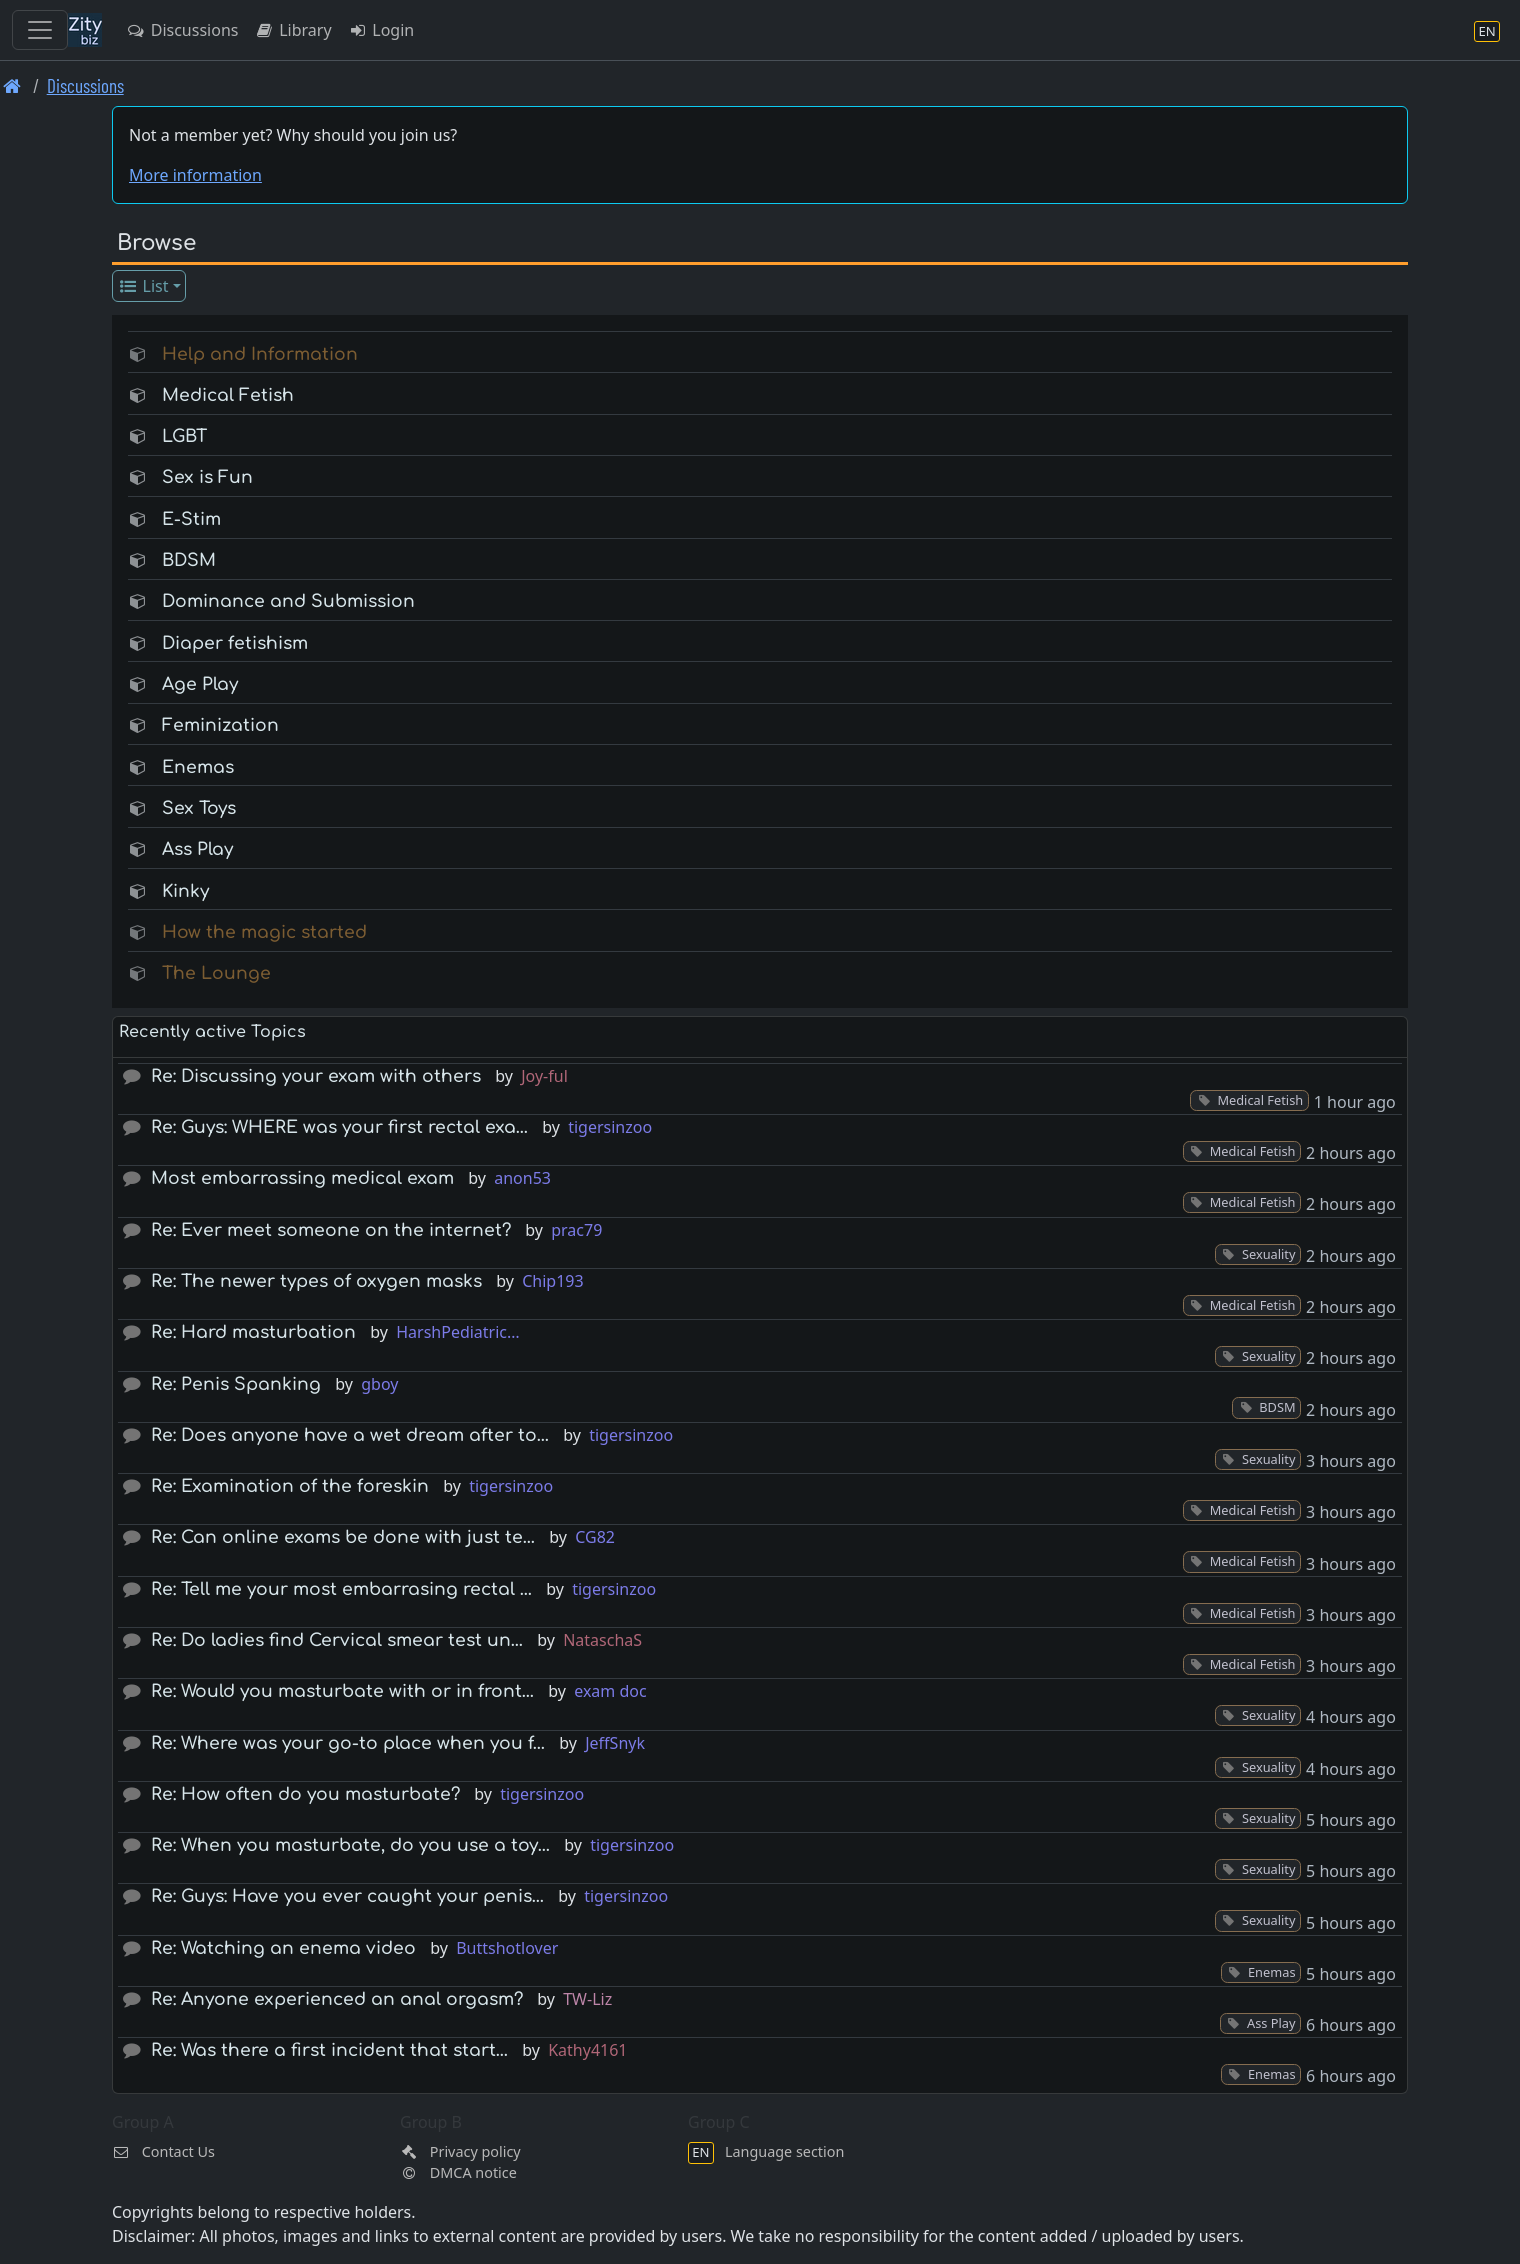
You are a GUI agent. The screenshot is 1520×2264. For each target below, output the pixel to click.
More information (195, 175)
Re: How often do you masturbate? (305, 1794)
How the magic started (264, 932)
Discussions (182, 30)
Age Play (200, 684)
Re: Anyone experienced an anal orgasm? (337, 1999)
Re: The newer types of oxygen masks (316, 1281)
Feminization (220, 725)
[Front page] (12, 85)
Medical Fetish (228, 395)
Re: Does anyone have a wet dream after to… (350, 1435)
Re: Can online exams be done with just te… (343, 1537)
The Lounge (216, 973)
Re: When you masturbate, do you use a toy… (350, 1845)
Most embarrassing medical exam (302, 1178)
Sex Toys (199, 808)
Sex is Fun (207, 477)
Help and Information (260, 354)
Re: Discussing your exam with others (316, 1076)
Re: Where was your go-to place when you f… (348, 1743)
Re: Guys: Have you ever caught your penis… (347, 1896)
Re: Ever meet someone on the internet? (331, 1230)
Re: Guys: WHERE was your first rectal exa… (339, 1127)
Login (381, 30)
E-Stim (191, 519)
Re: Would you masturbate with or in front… (342, 1691)
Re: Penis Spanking (236, 1384)
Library (292, 30)
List (143, 286)
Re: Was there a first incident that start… (329, 2050)
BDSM (189, 560)
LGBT (184, 436)
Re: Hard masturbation (253, 1332)
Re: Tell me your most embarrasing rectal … (341, 1589)
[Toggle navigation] (40, 30)
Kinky (185, 891)
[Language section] (1487, 30)
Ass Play (197, 849)
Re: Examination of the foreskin (290, 1486)
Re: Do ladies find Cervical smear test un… (337, 1640)
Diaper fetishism (235, 643)
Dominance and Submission (288, 601)
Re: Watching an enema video (283, 1948)
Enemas (198, 767)
